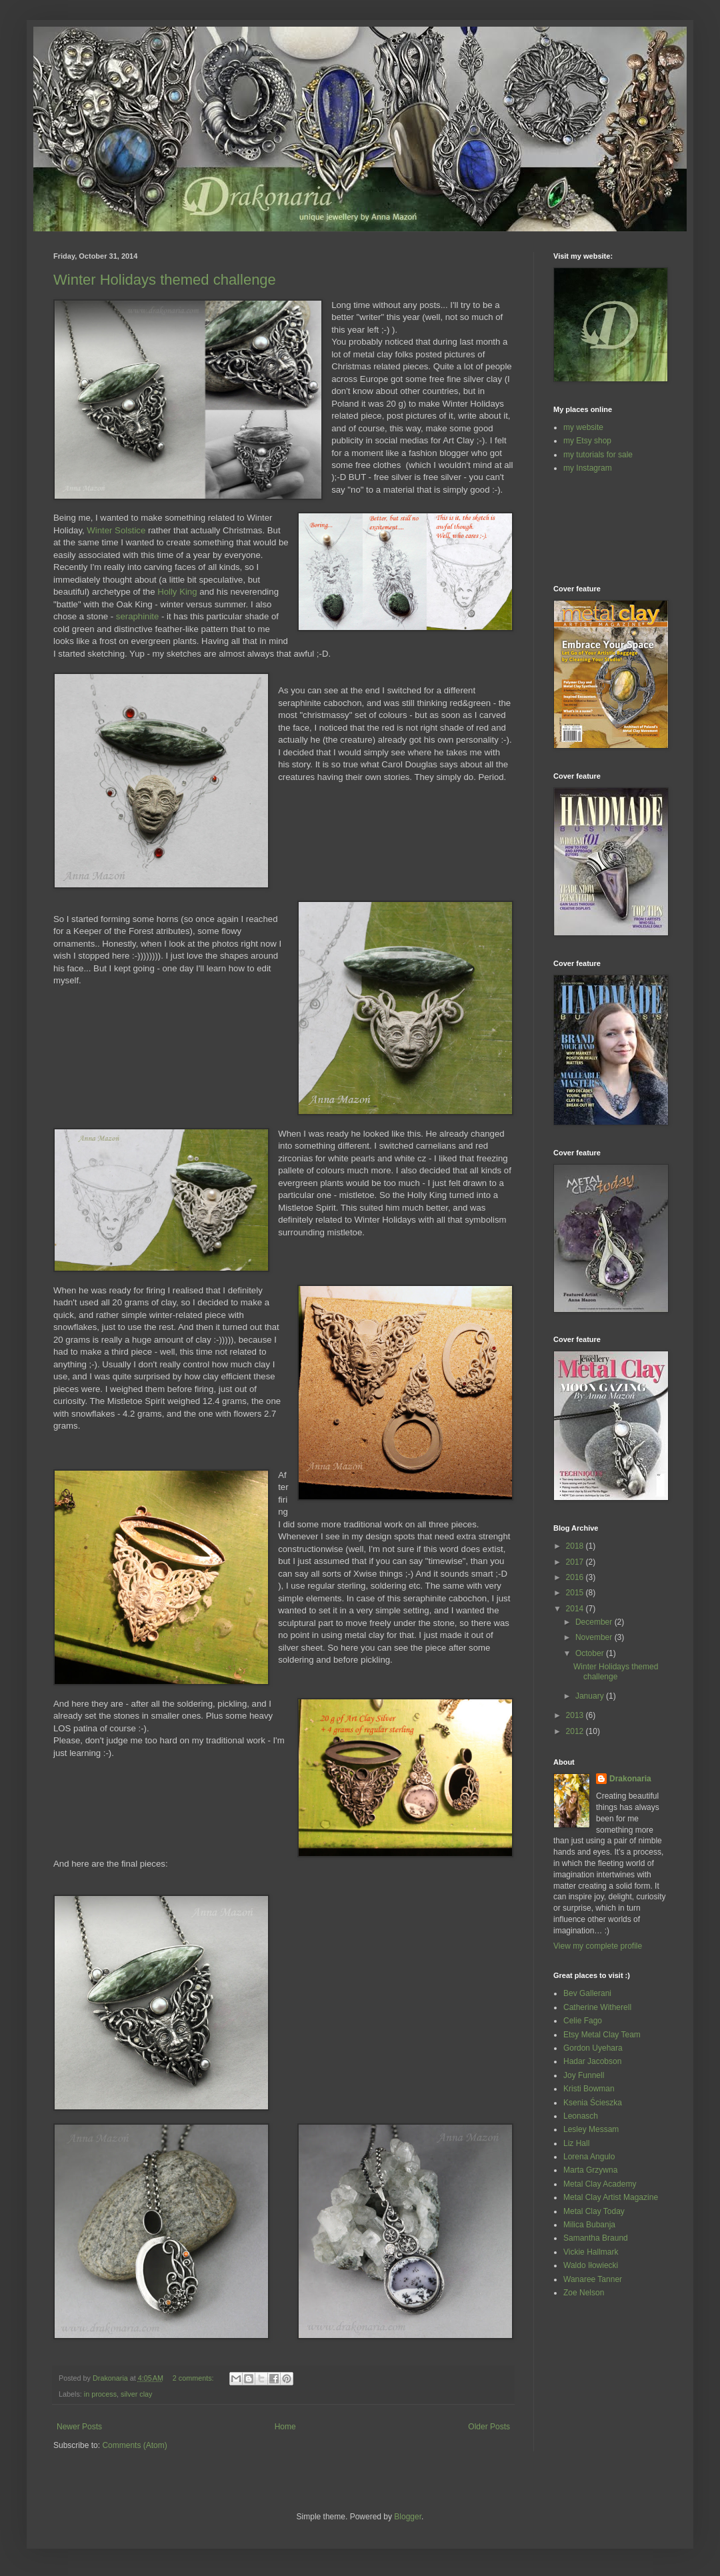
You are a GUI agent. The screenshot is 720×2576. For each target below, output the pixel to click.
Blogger (407, 2516)
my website (583, 427)
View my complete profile (597, 1946)
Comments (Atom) (134, 2445)
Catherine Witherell (597, 2007)
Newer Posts (79, 2426)
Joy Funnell (583, 2075)
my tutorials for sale (598, 454)
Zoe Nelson (583, 2292)
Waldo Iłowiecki (590, 2265)
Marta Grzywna (590, 2170)
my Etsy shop (587, 440)
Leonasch (580, 2116)
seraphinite (137, 616)
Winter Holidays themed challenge (164, 279)
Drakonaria (630, 1778)
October (590, 1653)
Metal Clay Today (594, 2211)
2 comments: (194, 2378)
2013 (576, 1715)
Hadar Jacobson (592, 2061)
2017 (576, 1562)
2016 (576, 1577)
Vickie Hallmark (590, 2252)
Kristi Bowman (589, 2088)
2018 (576, 1546)
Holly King (177, 592)
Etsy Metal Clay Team (602, 2034)
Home (285, 2426)
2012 (576, 1731)
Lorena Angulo (589, 2156)
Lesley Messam (591, 2129)
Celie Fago (582, 2020)
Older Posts (489, 2426)
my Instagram (587, 468)
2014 (576, 1608)
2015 (576, 1592)
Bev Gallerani (587, 1993)
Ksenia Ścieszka (592, 2102)
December (595, 1622)
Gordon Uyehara (593, 2048)
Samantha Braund (595, 2238)
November (595, 1637)
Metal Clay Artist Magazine (610, 2197)
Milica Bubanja (589, 2224)
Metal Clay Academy (599, 2184)
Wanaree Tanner (592, 2279)
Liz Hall (576, 2143)
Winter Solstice (116, 530)
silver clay (136, 2394)
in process (100, 2394)
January (590, 1696)
